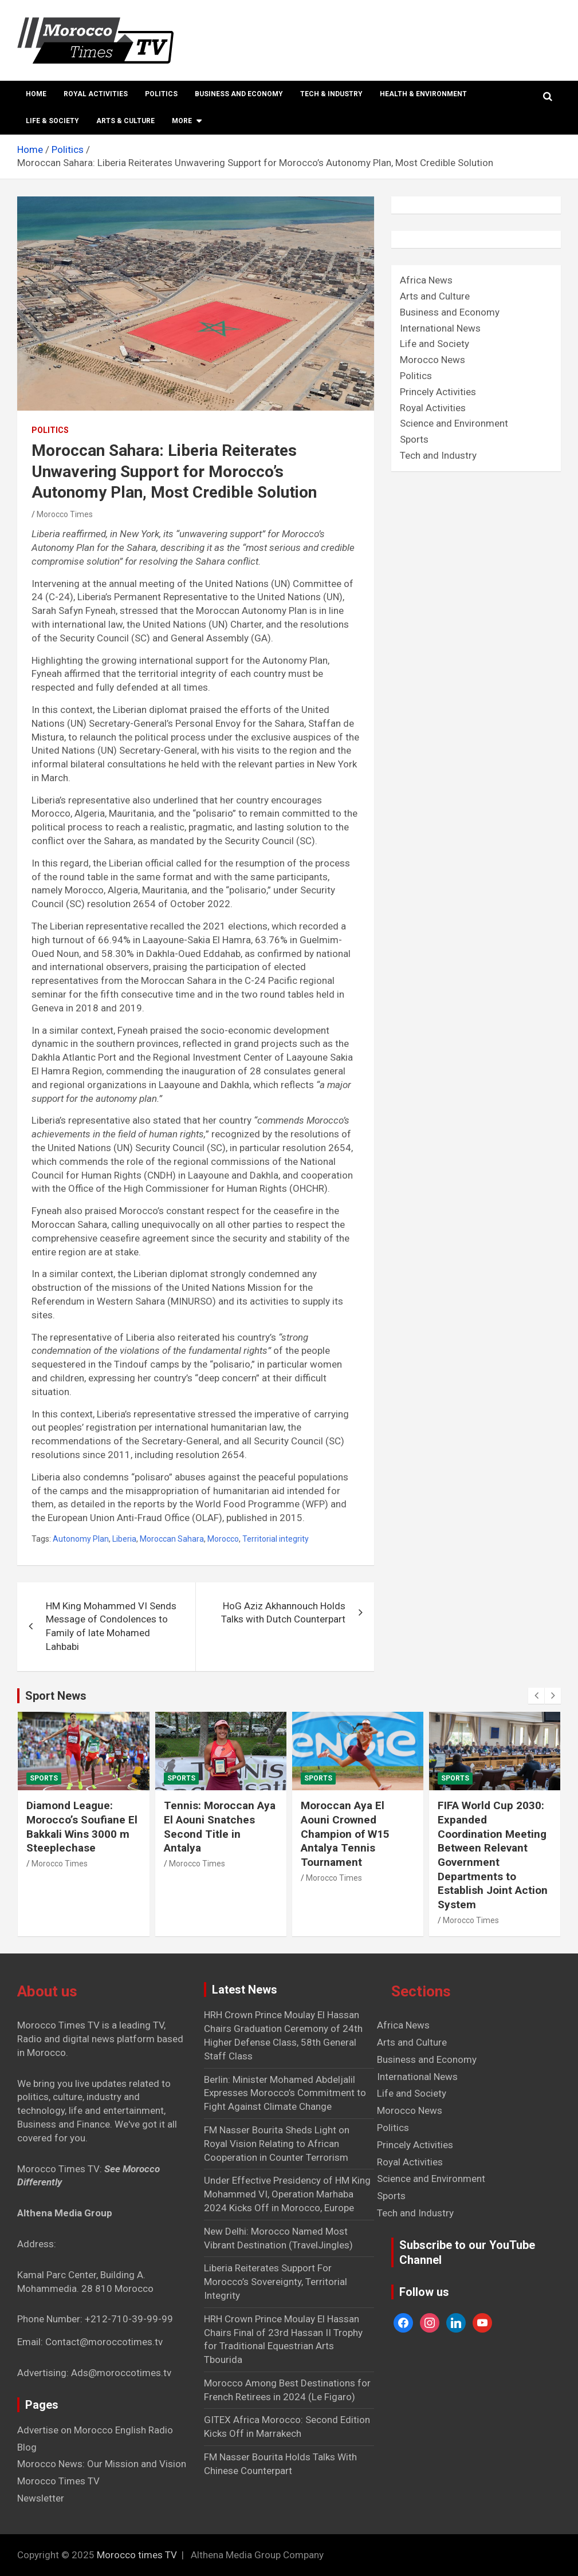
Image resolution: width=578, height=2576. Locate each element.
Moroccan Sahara (172, 1538)
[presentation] (536, 1696)
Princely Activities (438, 391)
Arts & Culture (125, 121)
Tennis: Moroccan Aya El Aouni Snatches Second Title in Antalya (220, 1826)
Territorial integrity (275, 1538)
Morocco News (432, 359)
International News (440, 328)
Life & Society (52, 121)
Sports (414, 439)
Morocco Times (65, 514)
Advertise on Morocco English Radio (95, 2430)
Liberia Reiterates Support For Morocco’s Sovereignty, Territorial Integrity (275, 2281)
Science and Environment (454, 423)
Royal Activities (96, 94)
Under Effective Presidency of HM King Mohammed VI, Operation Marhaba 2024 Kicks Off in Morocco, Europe (287, 2194)
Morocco (223, 1538)
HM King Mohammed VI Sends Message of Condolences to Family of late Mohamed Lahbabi (111, 1626)
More (182, 121)
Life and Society (434, 343)
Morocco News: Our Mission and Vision (101, 2463)
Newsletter (40, 2498)
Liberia (124, 1538)
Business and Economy (239, 94)
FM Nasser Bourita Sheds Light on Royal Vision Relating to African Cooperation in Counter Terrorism (276, 2143)
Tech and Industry (438, 455)
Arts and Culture (435, 296)
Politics (161, 94)
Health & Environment (423, 94)
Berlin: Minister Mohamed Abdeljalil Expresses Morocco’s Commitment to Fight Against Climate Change (285, 2093)
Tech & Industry (331, 94)
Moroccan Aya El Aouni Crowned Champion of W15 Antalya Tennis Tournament (345, 1834)
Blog (27, 2447)
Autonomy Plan (81, 1538)
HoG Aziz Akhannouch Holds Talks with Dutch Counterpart (283, 1612)
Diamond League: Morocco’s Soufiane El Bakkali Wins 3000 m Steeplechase (81, 1826)
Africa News (426, 280)
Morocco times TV (137, 2555)
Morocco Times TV (58, 2481)
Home (36, 94)
